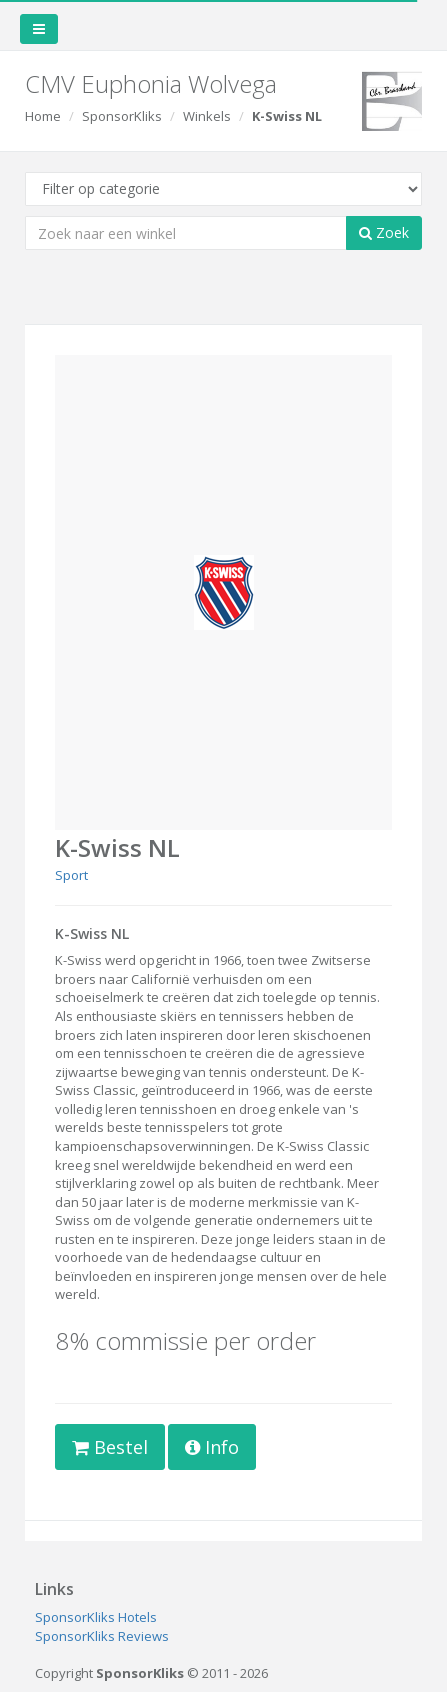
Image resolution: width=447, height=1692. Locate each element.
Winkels (207, 116)
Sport (71, 875)
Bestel (110, 1447)
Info (212, 1447)
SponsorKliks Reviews (102, 1636)
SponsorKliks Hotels (96, 1617)
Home (43, 116)
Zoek (384, 232)
